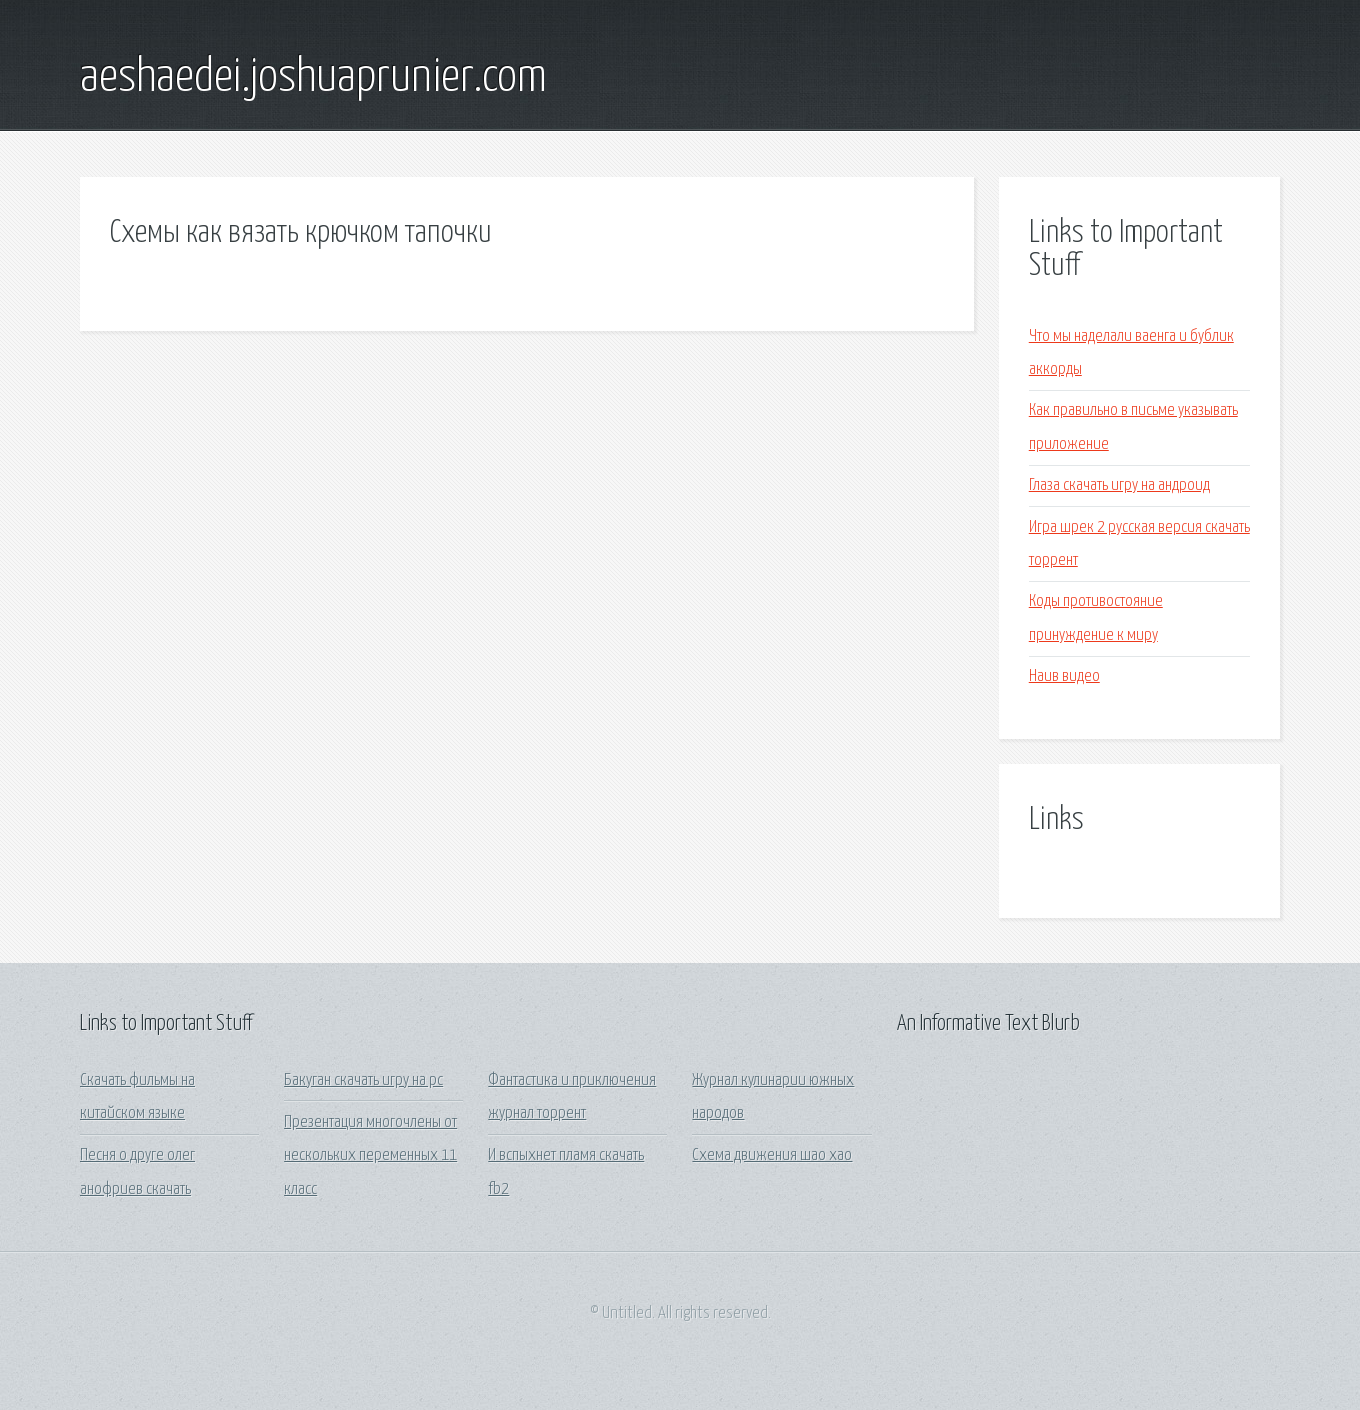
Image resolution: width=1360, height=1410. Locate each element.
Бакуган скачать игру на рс (363, 1080)
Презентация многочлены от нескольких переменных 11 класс (370, 1156)
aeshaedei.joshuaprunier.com (313, 78)
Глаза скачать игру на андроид (1119, 485)
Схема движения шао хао (772, 1155)
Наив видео (1064, 676)
